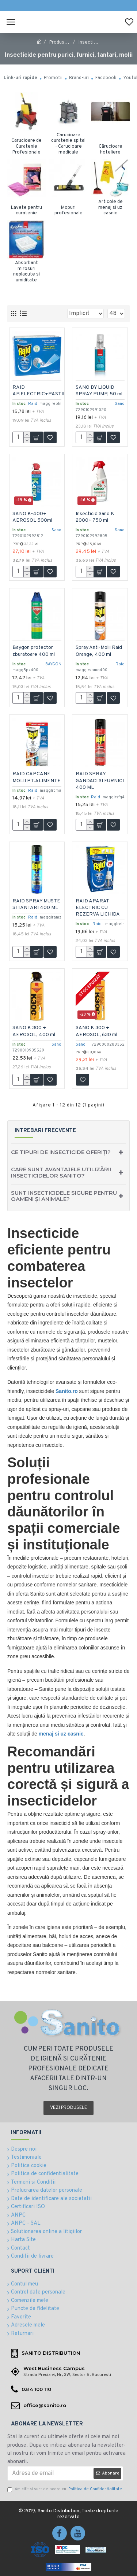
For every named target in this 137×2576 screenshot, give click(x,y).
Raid (32, 403)
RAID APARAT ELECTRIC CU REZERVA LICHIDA (98, 907)
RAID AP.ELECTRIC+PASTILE (41, 390)
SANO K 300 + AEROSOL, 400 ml (34, 1030)
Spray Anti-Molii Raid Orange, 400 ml (99, 650)
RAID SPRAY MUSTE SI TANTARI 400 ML (35, 907)
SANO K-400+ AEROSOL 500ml (33, 516)
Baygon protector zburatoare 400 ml (34, 650)
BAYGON (53, 663)
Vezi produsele (68, 2108)
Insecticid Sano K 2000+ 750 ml (95, 516)
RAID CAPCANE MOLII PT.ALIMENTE (32, 780)
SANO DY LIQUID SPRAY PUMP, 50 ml (99, 390)
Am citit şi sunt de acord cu (65, 2489)
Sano (119, 403)
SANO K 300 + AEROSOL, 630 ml (97, 1030)
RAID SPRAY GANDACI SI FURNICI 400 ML (95, 780)
